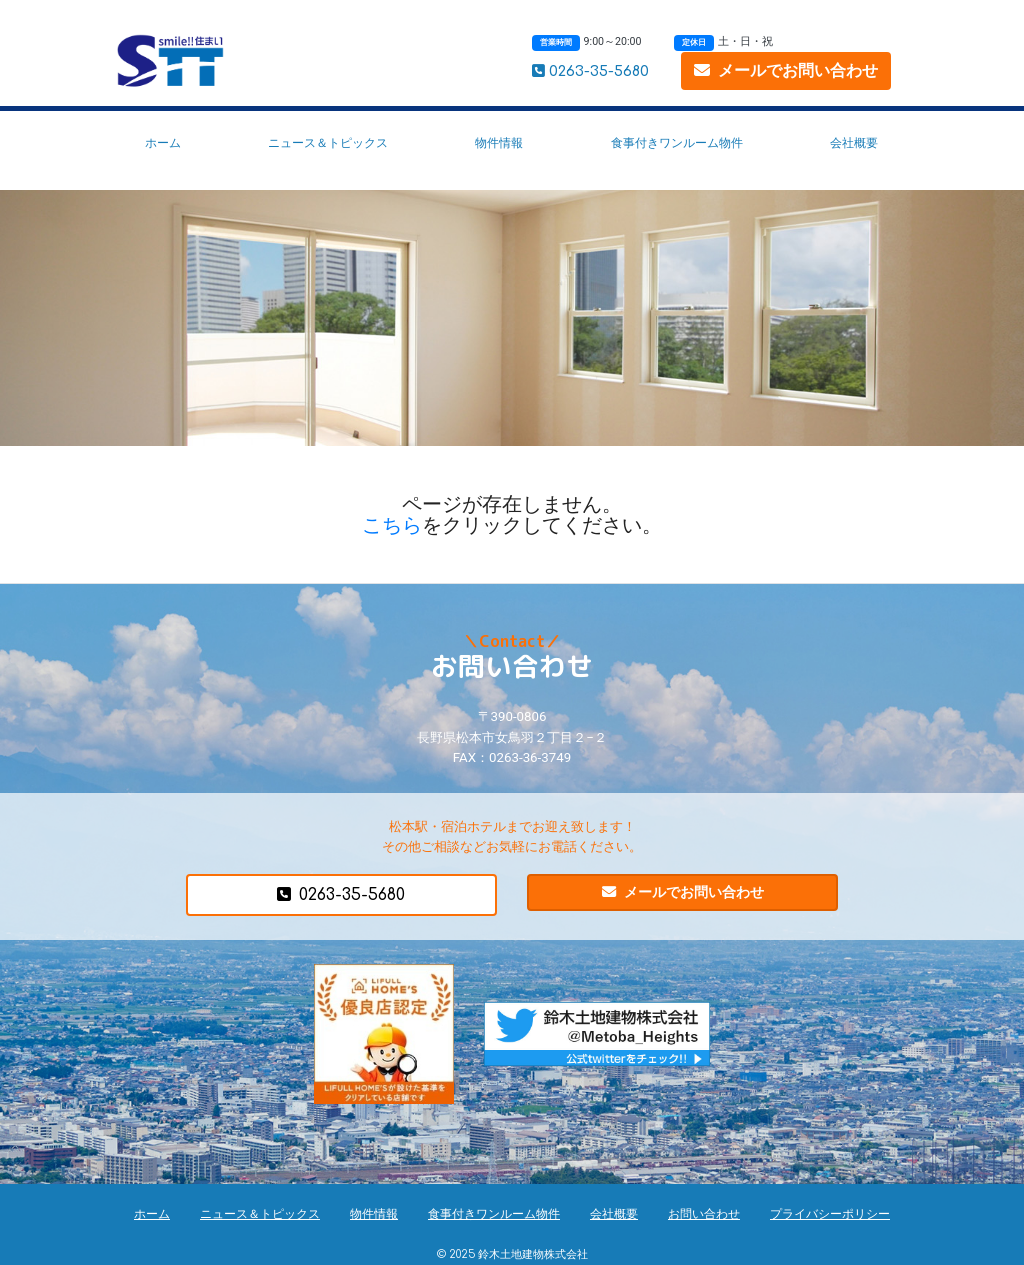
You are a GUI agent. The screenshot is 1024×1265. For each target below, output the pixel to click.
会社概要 (854, 143)
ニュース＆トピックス (328, 143)
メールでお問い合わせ (786, 70)
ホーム (163, 143)
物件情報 (499, 143)
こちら (392, 525)
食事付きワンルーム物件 (677, 143)
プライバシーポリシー (830, 1214)
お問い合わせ (704, 1214)
